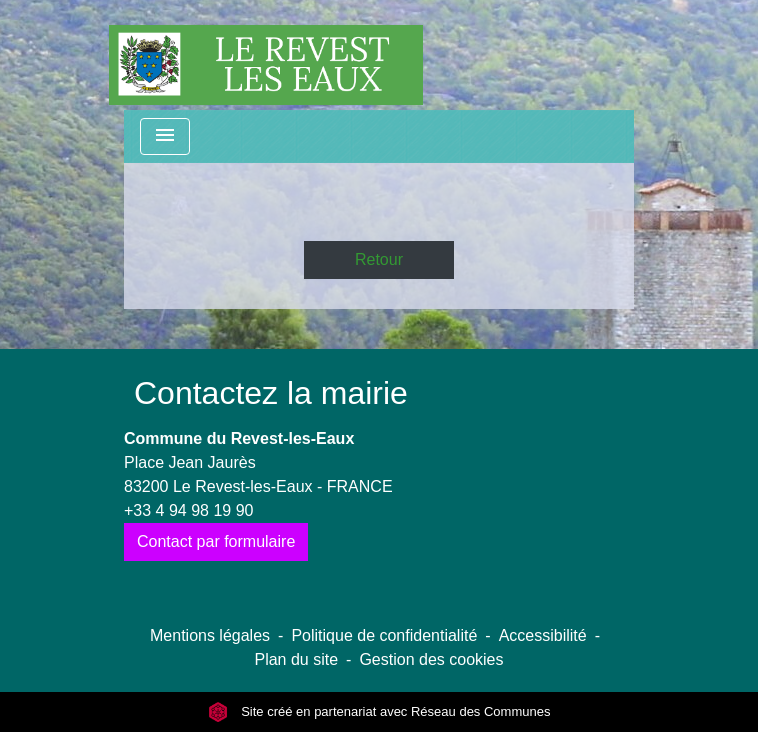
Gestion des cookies (431, 659)
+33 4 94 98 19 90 (188, 510)
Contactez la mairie (271, 393)
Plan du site (296, 659)
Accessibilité (543, 635)
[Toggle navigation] (165, 136)
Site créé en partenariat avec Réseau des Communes (379, 711)
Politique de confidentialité (384, 635)
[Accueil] (266, 55)
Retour (379, 259)
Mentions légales (210, 635)
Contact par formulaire (216, 541)
